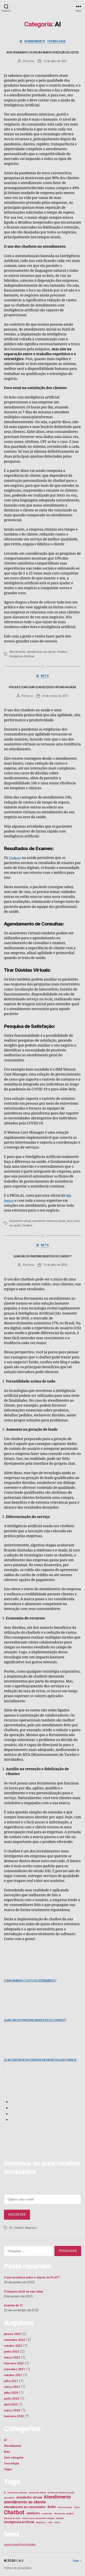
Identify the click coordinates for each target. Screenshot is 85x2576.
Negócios (31, 2227)
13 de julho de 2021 (55, 61)
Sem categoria (14, 2457)
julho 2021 (11, 2381)
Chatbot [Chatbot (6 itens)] (14, 2512)
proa (31, 61)
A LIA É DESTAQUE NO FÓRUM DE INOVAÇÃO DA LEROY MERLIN (40, 2060)
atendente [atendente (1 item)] (9, 2498)
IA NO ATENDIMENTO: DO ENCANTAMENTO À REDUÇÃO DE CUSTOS (42, 52)
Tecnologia (56, 41)
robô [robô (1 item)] (50, 2522)
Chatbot (62, 652)
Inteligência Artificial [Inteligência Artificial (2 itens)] (19, 2522)
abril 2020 (10, 2404)
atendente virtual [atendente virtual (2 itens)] (29, 2497)
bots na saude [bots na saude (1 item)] (65, 2507)
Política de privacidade (17, 2568)
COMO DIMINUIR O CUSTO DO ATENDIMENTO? (30, 1980)
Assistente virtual (20, 1221)
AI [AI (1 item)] (5, 2492)
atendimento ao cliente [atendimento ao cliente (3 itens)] (25, 2502)
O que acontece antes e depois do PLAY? (32, 2277)
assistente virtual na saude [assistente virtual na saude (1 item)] (61, 2492)
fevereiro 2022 (14, 2363)
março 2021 (12, 2387)
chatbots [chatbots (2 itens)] (33, 2513)
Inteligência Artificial (21, 656)
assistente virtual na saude (48, 1221)
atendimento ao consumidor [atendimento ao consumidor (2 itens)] (25, 2507)
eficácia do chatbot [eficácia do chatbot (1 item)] (64, 2513)
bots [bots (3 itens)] (52, 2506)
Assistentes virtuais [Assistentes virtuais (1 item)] (17, 2492)
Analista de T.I (13, 2305)
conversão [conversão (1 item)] (47, 2513)
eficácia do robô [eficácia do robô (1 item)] (12, 2518)
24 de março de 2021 (55, 696)
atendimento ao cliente (41, 652)
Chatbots (15, 858)
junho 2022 (11, 2351)
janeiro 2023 (12, 2334)
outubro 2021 (13, 2375)
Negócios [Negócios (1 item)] (41, 2522)
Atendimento (34, 41)
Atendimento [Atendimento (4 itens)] (57, 2497)
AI (21, 41)
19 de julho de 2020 (55, 1265)
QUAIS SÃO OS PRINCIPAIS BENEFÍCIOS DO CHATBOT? (42, 1256)
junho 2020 (11, 2398)
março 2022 (12, 2357)
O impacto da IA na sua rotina (23, 2291)
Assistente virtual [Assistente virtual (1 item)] (37, 2492)
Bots (45, 675)
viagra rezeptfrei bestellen (20, 2544)
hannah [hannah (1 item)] (59, 2518)
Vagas (8, 2469)
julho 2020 (11, 2393)
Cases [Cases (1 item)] (77, 2507)
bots (70, 1221)
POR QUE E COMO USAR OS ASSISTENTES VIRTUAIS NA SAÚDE (42, 687)
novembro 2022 (14, 2340)
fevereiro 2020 (14, 2416)
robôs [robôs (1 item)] (57, 2522)
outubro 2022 (13, 2346)
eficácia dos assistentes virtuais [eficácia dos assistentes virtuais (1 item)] (38, 2518)
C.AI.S (19, 2560)
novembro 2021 (14, 2369)
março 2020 (12, 2410)
